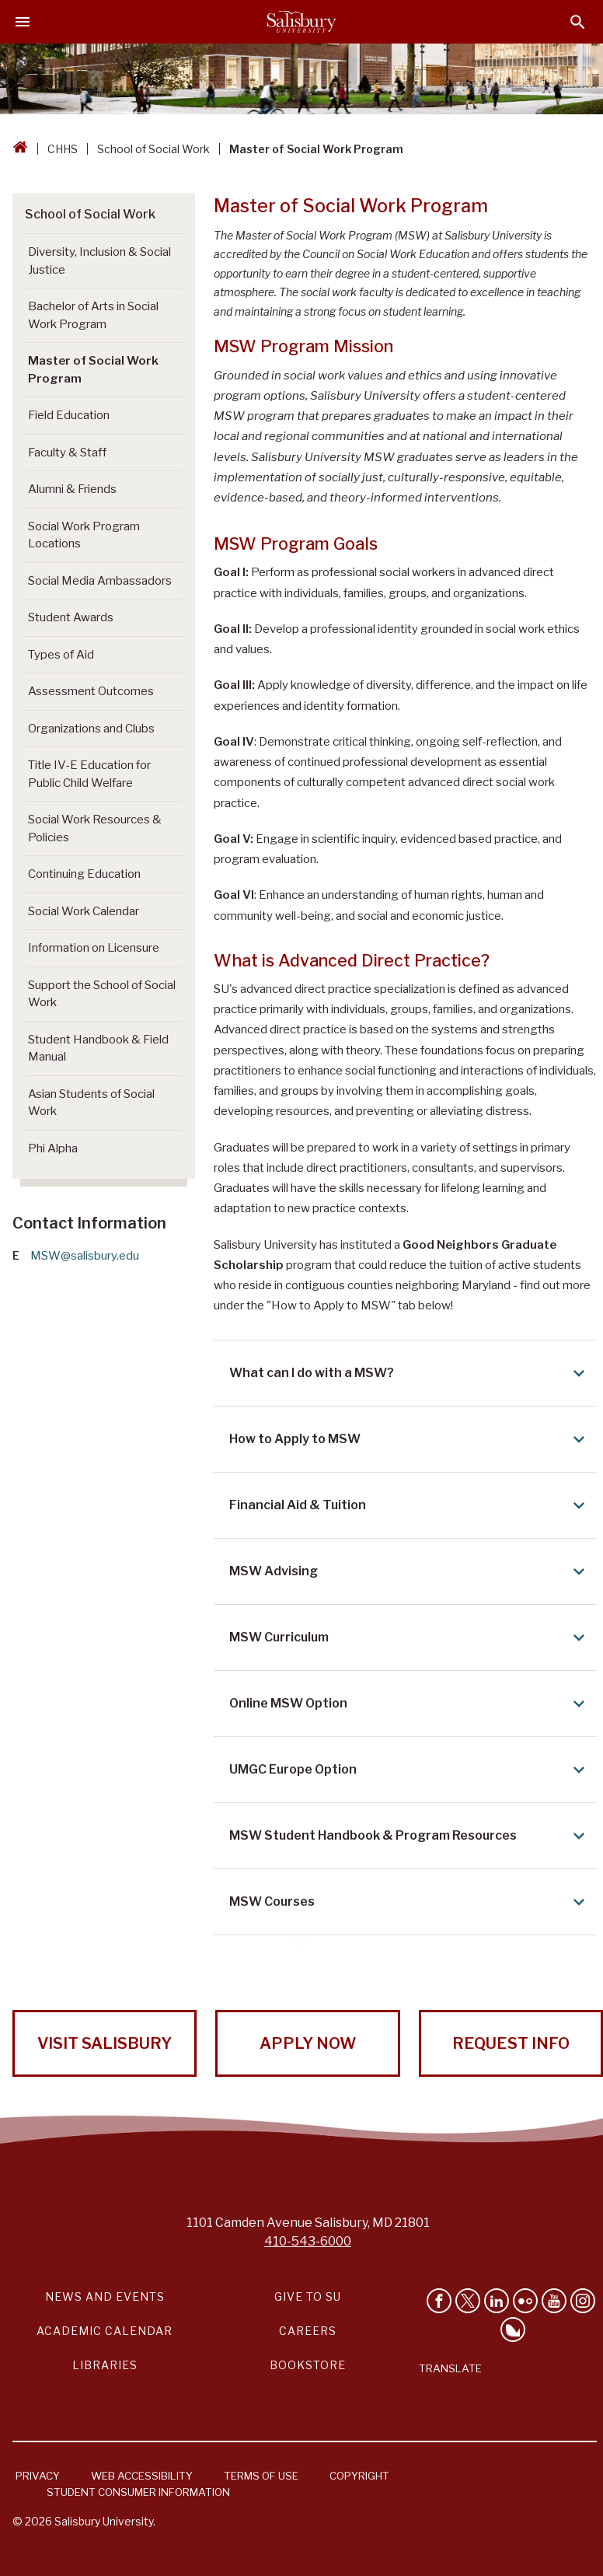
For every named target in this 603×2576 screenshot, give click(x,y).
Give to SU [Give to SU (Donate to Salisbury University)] (307, 2296)
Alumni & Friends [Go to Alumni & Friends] (72, 489)
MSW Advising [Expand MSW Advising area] (409, 1571)
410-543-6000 (307, 2241)
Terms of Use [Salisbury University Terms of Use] (261, 2475)
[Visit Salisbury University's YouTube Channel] (554, 2300)
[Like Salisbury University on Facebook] (439, 2300)
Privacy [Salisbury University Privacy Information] (38, 2475)
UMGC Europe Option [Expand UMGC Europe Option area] (409, 1770)
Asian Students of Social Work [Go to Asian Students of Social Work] (91, 1103)
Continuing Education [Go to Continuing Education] (84, 874)
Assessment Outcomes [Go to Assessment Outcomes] (91, 691)
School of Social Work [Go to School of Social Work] (90, 214)
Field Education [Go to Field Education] (69, 415)
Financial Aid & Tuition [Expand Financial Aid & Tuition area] (409, 1505)
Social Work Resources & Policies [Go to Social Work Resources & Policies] (95, 828)
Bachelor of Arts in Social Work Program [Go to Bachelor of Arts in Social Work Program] (93, 315)
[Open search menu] (577, 22)
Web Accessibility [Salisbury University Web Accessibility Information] (142, 2475)
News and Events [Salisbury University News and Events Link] (105, 2296)
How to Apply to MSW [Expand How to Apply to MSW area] (409, 1439)
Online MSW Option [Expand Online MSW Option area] (409, 1703)
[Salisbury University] (301, 22)
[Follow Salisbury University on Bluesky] (512, 2329)
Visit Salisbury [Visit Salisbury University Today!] (104, 2043)
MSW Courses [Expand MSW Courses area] (409, 1902)
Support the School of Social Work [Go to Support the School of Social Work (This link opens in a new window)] (102, 994)
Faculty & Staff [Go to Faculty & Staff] (67, 453)
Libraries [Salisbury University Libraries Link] (105, 2365)
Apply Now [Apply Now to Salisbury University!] (308, 2043)
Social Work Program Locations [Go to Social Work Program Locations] (84, 535)
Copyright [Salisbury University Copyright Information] (359, 2475)
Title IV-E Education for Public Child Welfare (89, 774)
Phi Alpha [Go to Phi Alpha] (53, 1148)
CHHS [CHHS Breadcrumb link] (62, 149)
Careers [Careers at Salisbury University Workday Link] (307, 2330)
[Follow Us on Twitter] (467, 2300)
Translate (450, 2368)
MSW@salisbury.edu (84, 1256)
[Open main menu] (23, 21)
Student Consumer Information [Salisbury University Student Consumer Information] (138, 2492)
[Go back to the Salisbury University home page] (20, 149)
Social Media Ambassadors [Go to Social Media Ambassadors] (100, 581)
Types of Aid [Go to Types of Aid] (61, 655)
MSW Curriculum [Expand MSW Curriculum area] (409, 1637)
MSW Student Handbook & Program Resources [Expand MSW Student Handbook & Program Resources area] (409, 1836)
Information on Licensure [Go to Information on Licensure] (93, 948)
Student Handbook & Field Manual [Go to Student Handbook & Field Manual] (98, 1048)
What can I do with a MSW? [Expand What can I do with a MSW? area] (409, 1373)
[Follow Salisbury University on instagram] (582, 2300)
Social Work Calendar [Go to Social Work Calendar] (83, 911)
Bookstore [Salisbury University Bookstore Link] (308, 2365)
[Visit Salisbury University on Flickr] (525, 2300)
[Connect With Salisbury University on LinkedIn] (496, 2300)
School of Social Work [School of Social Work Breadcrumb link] (153, 149)
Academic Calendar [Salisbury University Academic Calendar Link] (105, 2330)
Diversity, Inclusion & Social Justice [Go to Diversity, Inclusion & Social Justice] (99, 261)
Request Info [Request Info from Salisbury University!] (511, 2043)
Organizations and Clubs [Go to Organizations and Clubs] (91, 729)
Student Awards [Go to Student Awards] (70, 617)
